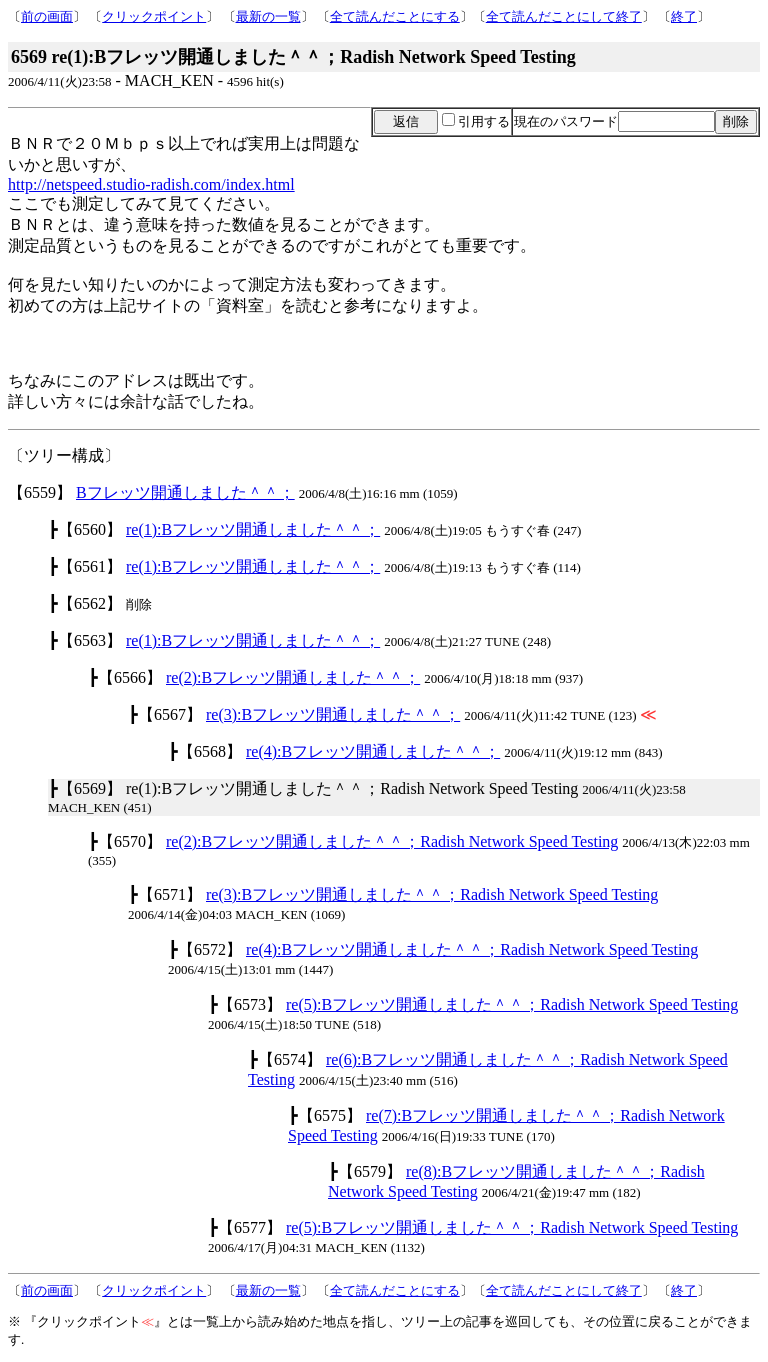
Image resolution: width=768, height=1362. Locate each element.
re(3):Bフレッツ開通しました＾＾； (333, 714)
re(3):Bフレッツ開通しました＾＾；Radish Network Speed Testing (432, 894)
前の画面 (47, 16)
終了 (684, 16)
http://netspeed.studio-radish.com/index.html (151, 184)
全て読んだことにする (395, 16)
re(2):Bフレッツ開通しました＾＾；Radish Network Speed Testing (392, 841)
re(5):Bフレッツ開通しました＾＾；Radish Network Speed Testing (512, 1004)
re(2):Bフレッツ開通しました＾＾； (293, 677)
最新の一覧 (268, 16)
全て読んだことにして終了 (564, 16)
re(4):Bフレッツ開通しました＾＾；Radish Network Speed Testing (472, 949)
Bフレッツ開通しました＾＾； (185, 492)
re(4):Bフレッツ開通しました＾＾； (373, 751)
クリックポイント (154, 16)
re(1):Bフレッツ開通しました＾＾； (253, 529)
